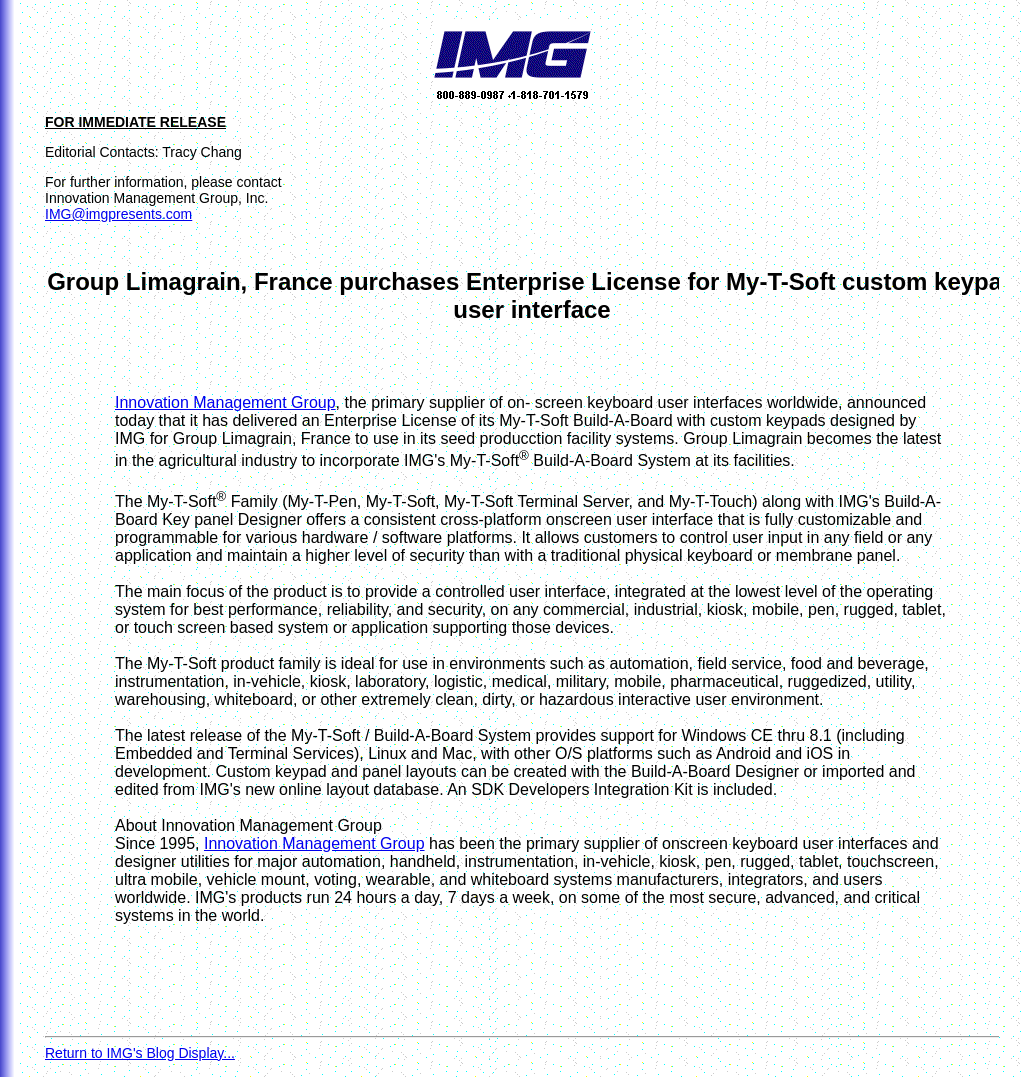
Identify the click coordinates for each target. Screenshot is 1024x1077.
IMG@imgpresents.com (118, 214)
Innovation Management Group (225, 402)
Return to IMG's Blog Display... (140, 1053)
